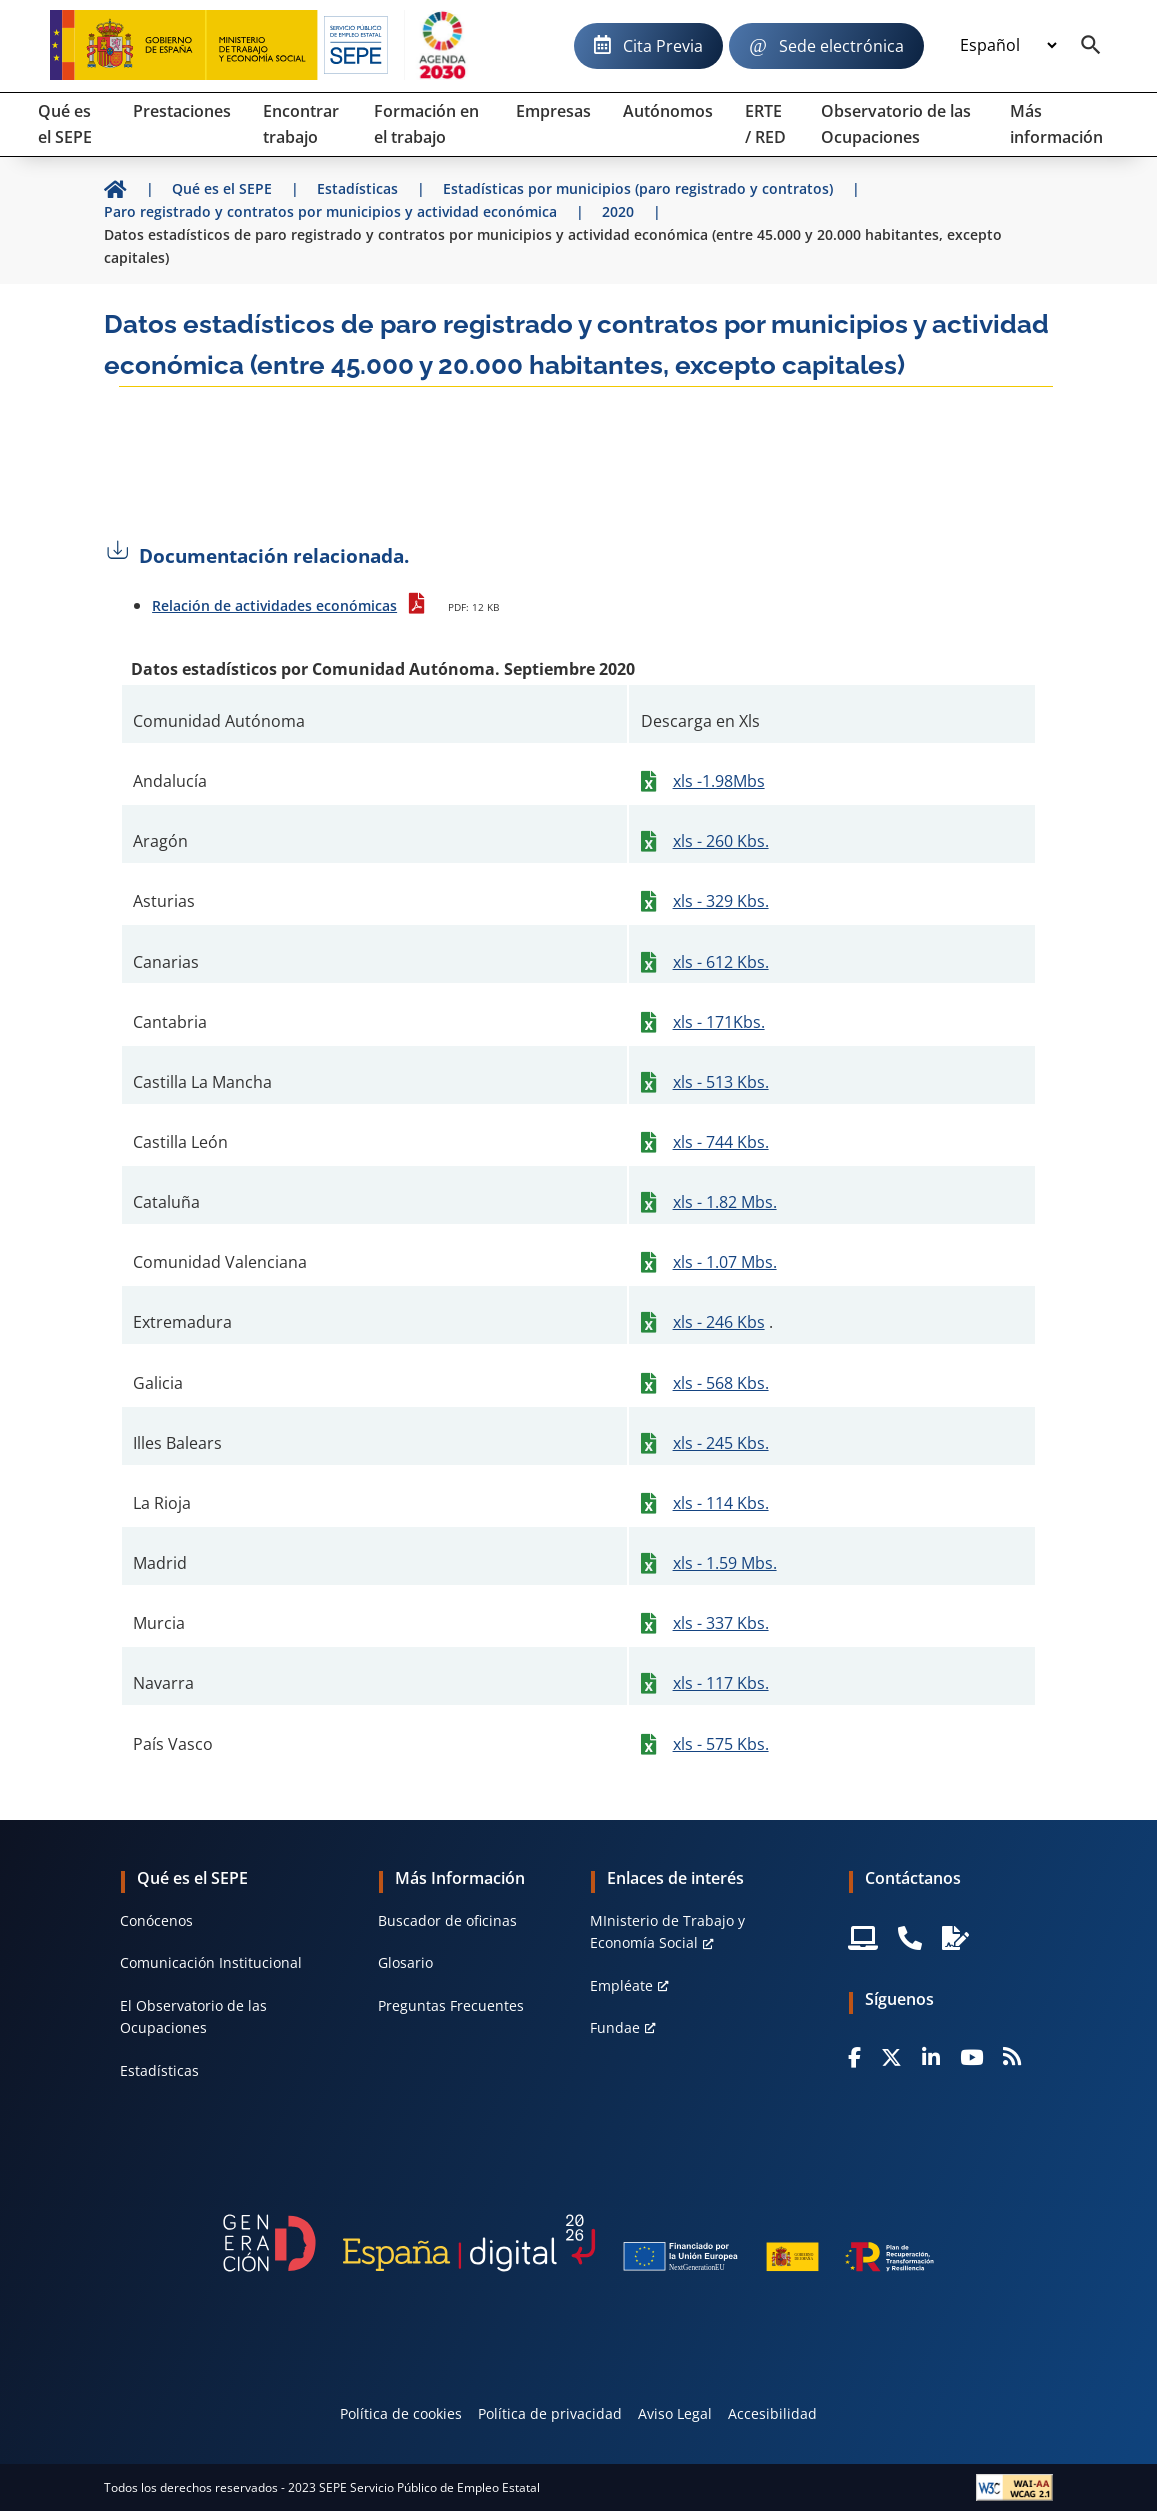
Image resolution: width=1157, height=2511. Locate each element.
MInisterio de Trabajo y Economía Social (667, 1931)
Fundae (615, 2027)
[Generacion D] (578, 2243)
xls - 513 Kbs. (721, 1082)
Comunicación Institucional (211, 1962)
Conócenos (156, 1920)
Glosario (405, 1962)
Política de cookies (401, 2413)
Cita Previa (663, 46)
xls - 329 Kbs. (721, 901)
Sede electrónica (841, 46)
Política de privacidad (550, 2413)
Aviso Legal (675, 2413)
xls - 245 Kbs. (721, 1443)
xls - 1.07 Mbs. (725, 1262)
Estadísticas (159, 2070)
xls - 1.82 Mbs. (725, 1202)
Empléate (621, 1985)
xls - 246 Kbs (719, 1322)
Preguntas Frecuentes (451, 2005)
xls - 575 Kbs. (721, 1744)
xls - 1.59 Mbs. (725, 1563)
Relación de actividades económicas (274, 605)
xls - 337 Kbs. (721, 1623)
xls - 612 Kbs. (721, 962)
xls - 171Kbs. (719, 1022)
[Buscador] (1091, 46)
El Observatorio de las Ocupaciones (193, 2016)
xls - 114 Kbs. (721, 1503)
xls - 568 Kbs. (721, 1383)
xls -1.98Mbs (719, 781)
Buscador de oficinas (447, 1920)
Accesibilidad (772, 2413)
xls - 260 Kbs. (721, 841)
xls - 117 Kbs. (721, 1683)
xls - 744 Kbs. (721, 1142)
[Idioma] (1008, 46)
